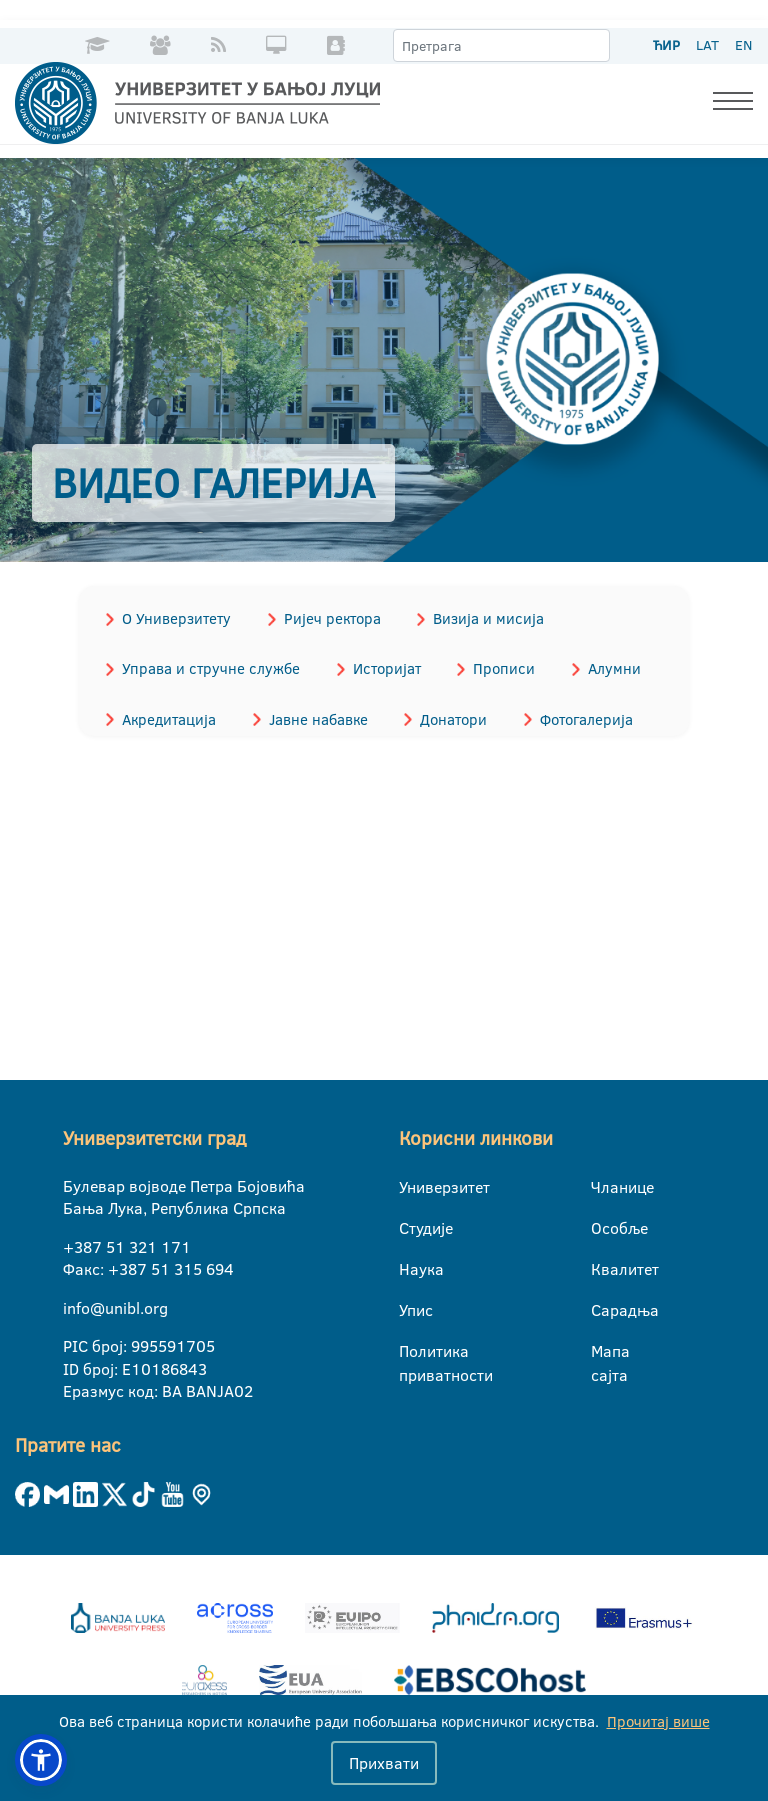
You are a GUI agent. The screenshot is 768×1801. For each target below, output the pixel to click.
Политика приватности (411, 1351)
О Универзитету (174, 617)
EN (743, 45)
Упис (411, 1309)
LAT (707, 45)
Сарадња (603, 1309)
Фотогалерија (573, 715)
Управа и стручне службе (209, 666)
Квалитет (603, 1268)
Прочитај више (658, 1721)
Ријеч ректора (326, 617)
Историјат (381, 666)
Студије (411, 1227)
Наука (411, 1268)
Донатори (444, 715)
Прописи (495, 666)
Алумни (601, 666)
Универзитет (411, 1186)
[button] (41, 1760)
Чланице (603, 1186)
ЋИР (666, 45)
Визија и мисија (479, 617)
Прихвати (384, 1763)
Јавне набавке (312, 715)
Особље (603, 1227)
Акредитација (167, 715)
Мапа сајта (603, 1351)
